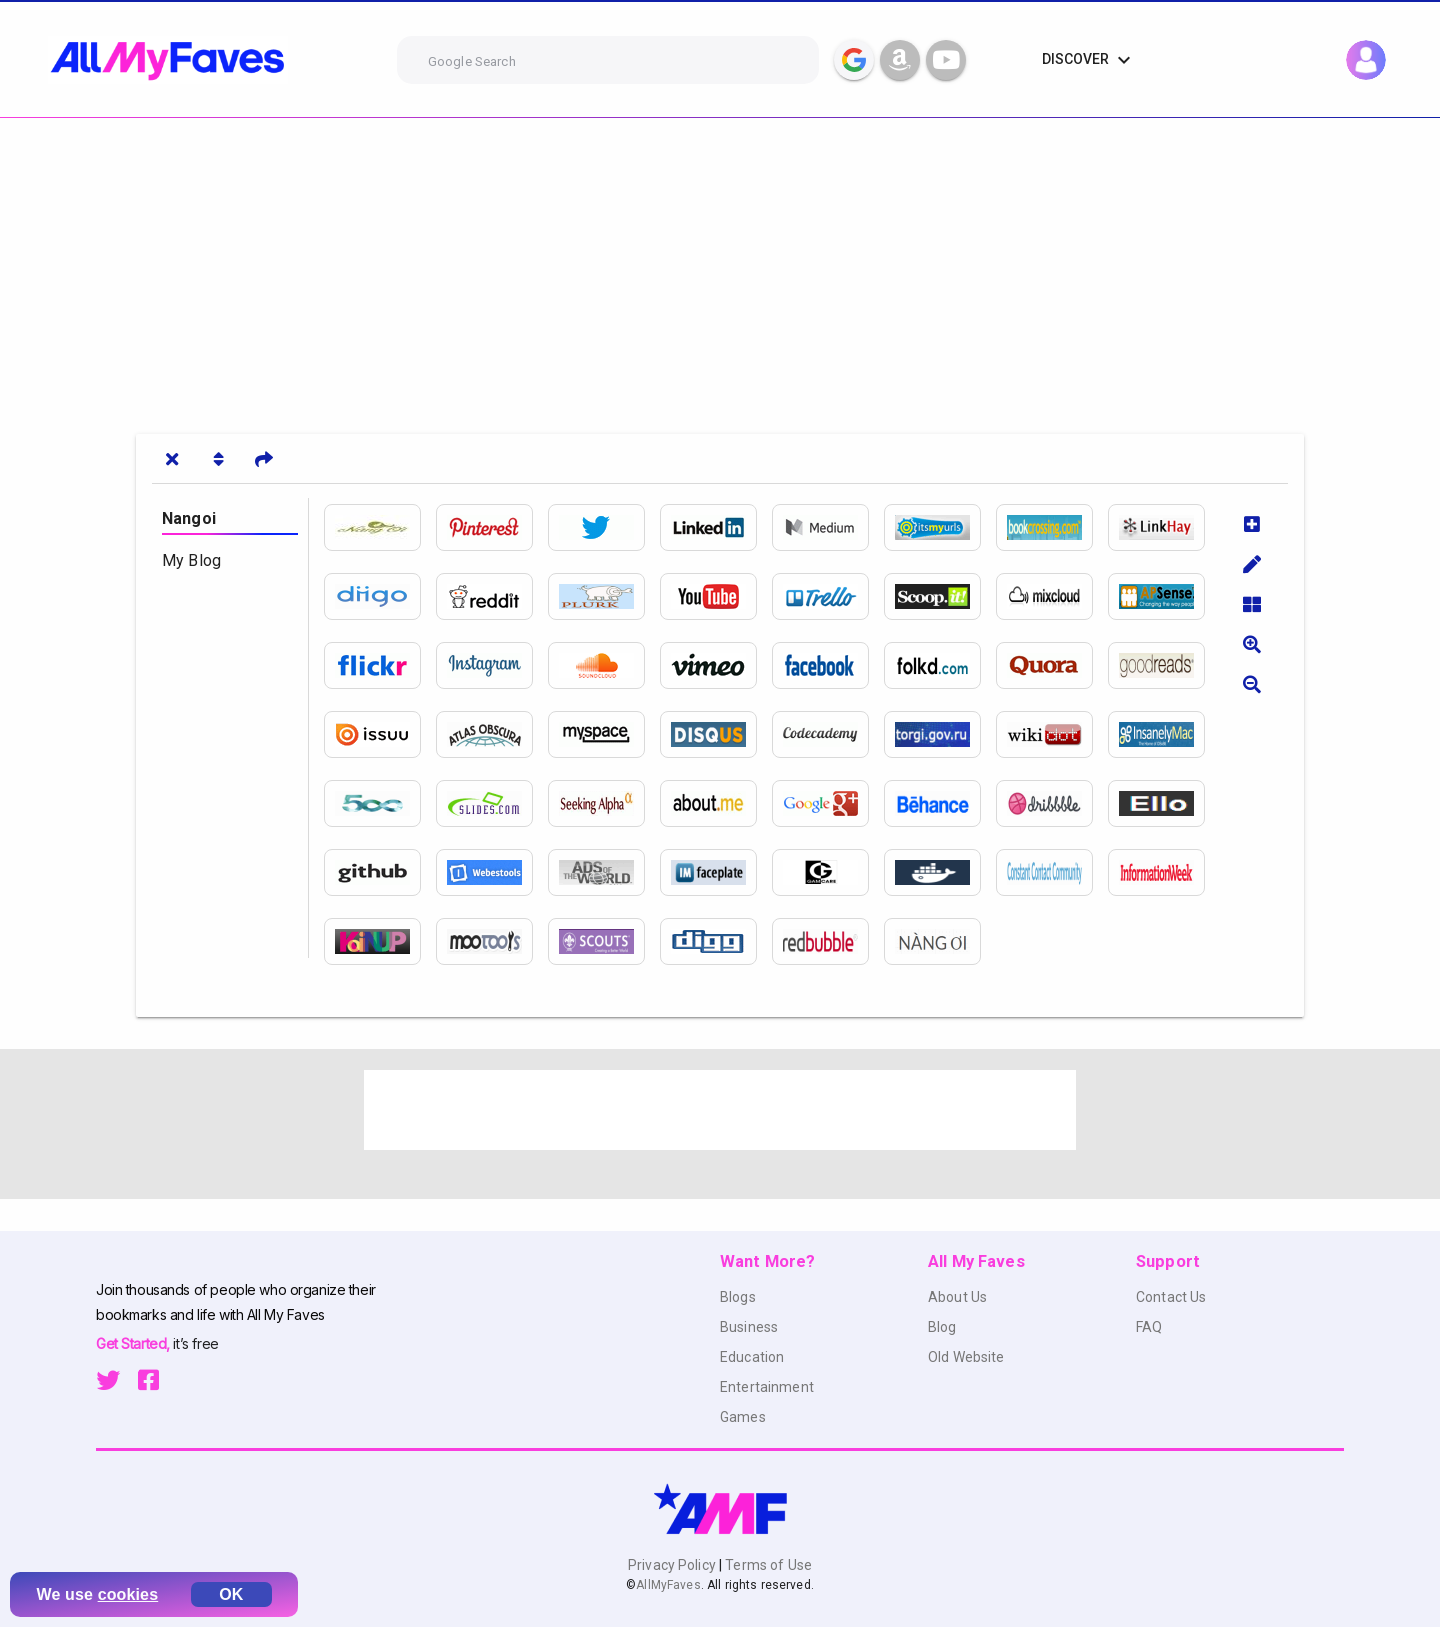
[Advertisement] (600, 268)
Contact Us (1171, 1297)
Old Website (966, 1357)
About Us (957, 1297)
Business (749, 1327)
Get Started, (134, 1343)
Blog (942, 1327)
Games (743, 1417)
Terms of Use (767, 1565)
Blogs (738, 1297)
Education (752, 1357)
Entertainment (767, 1387)
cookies (128, 1594)
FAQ (1149, 1327)
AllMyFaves (668, 1585)
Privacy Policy (673, 1565)
